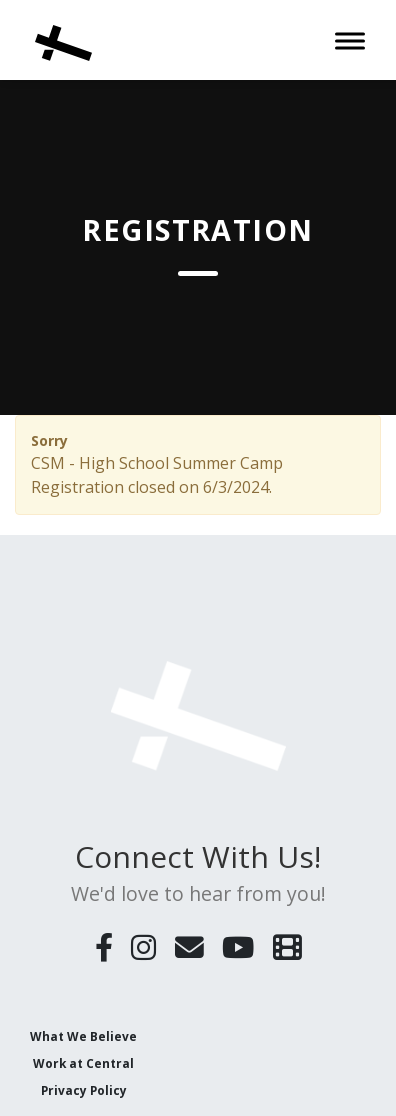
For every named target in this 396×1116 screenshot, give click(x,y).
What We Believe (83, 1036)
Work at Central (83, 1063)
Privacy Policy (84, 1090)
